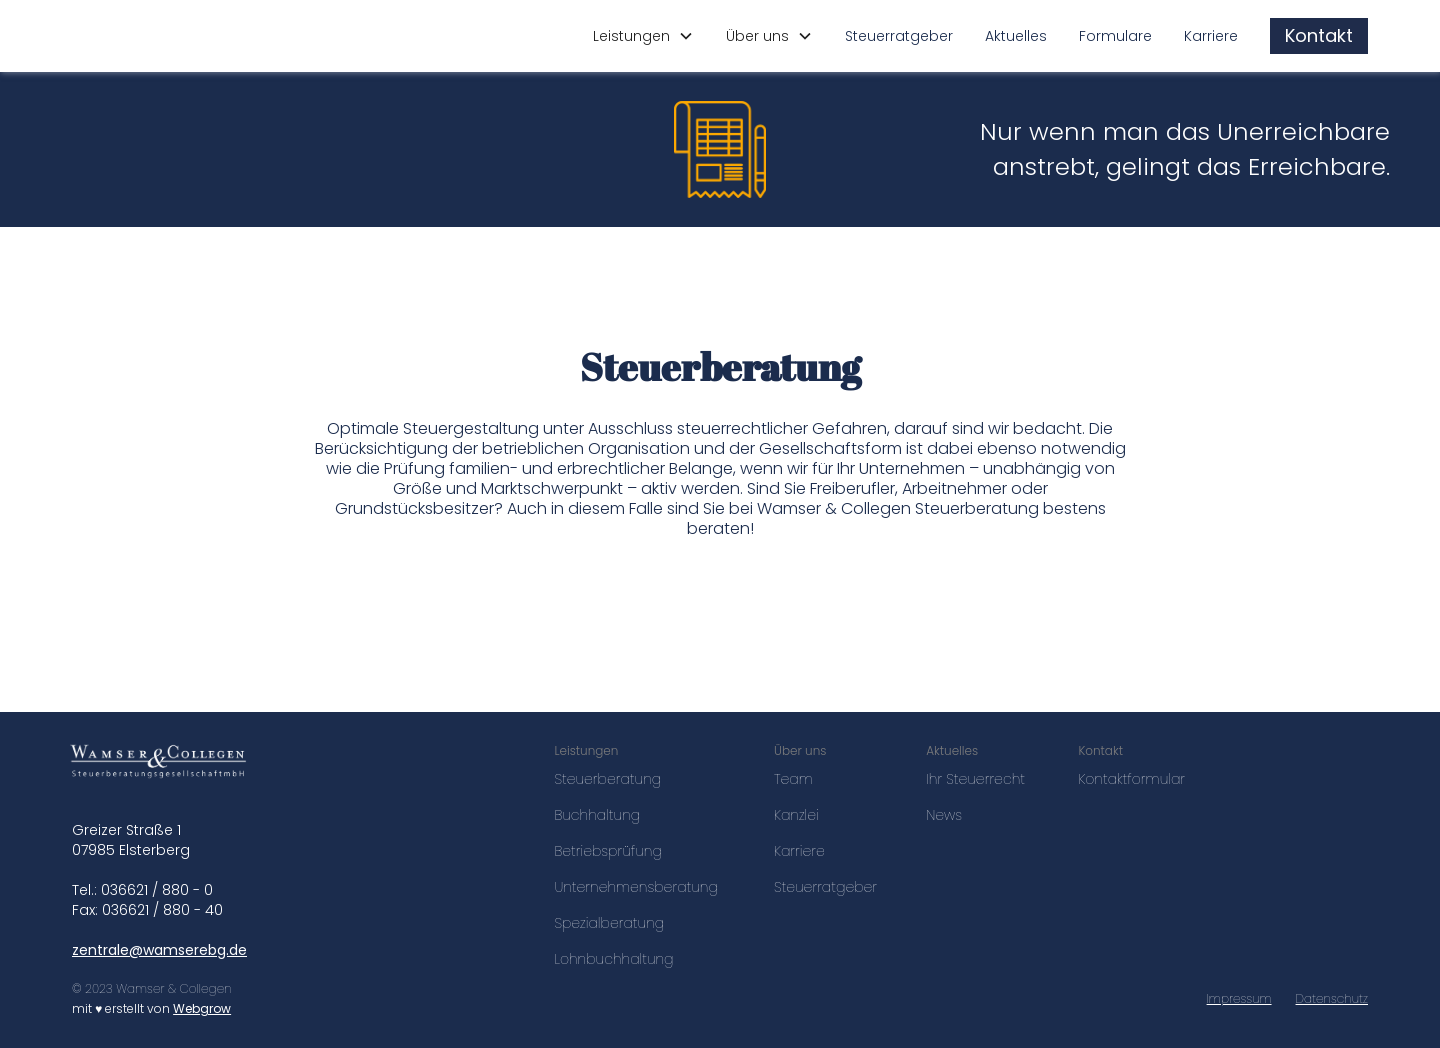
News (944, 815)
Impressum (1239, 998)
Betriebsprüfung (607, 851)
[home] (174, 36)
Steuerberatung (607, 779)
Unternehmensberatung (635, 887)
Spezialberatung (609, 923)
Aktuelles (1016, 36)
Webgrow (202, 1008)
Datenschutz (1332, 998)
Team (793, 779)
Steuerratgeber (899, 36)
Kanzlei (796, 815)
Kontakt (1319, 35)
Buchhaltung (597, 815)
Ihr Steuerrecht (975, 779)
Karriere (1211, 36)
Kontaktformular (1131, 779)
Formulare (1115, 36)
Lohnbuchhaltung (613, 959)
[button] (643, 36)
